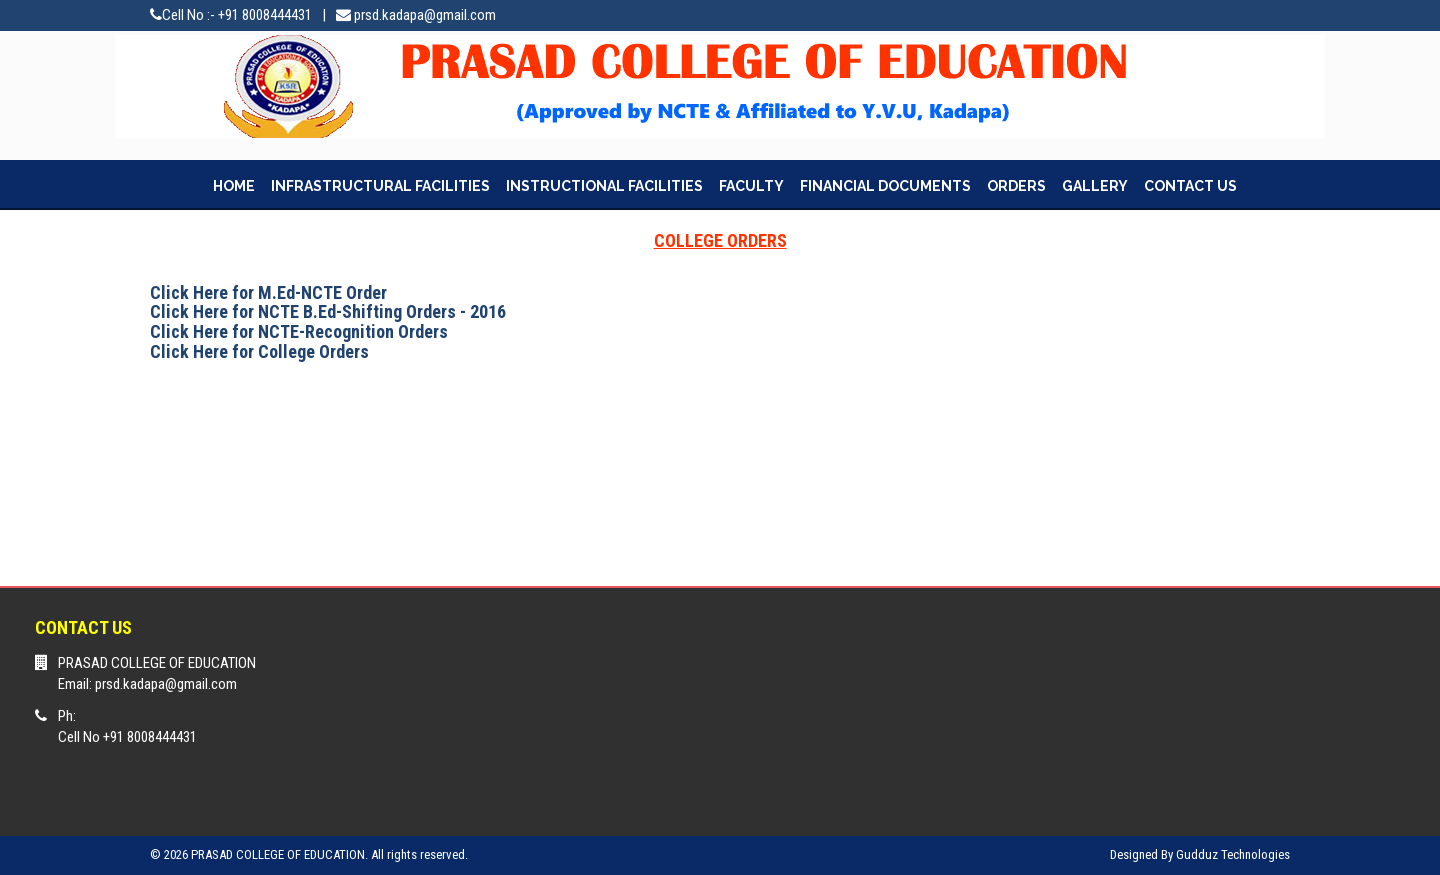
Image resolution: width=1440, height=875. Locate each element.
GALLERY (1095, 186)
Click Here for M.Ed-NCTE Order (268, 292)
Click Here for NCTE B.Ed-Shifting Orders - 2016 (328, 311)
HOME (234, 186)
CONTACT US (1190, 186)
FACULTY (751, 186)
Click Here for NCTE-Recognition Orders (299, 331)
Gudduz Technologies (1233, 854)
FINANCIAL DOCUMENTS (885, 186)
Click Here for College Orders (259, 351)
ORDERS (1016, 186)
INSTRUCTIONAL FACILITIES (604, 186)
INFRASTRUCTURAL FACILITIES (380, 186)
